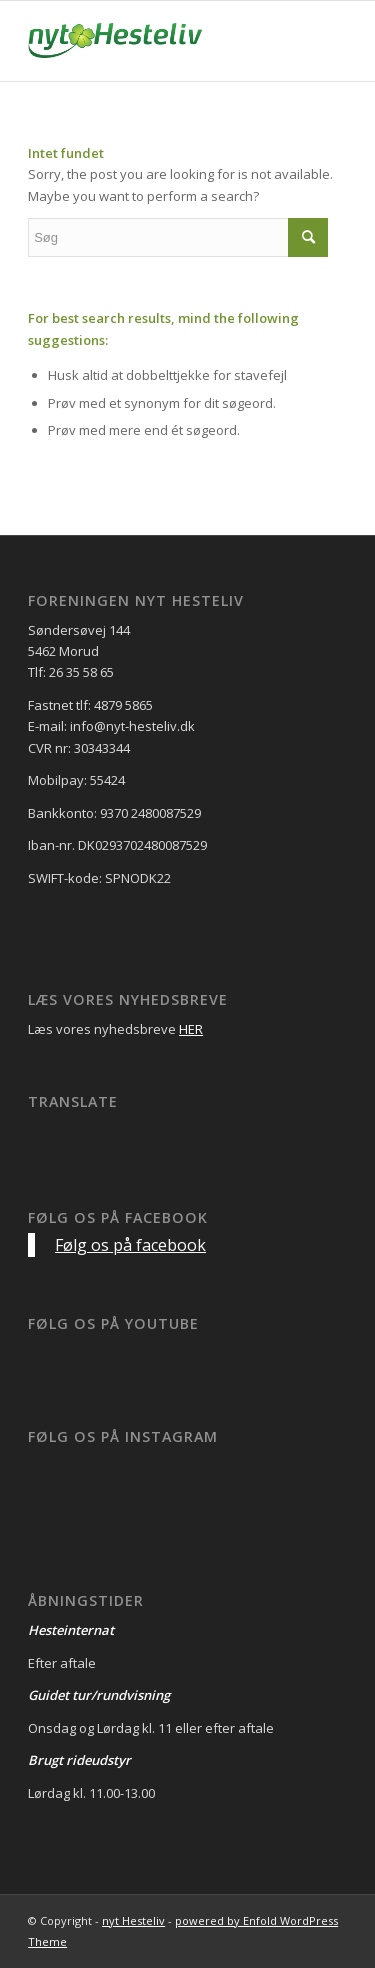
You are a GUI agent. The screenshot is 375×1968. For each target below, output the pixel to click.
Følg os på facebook (118, 1217)
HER (191, 1029)
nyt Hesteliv (133, 1920)
